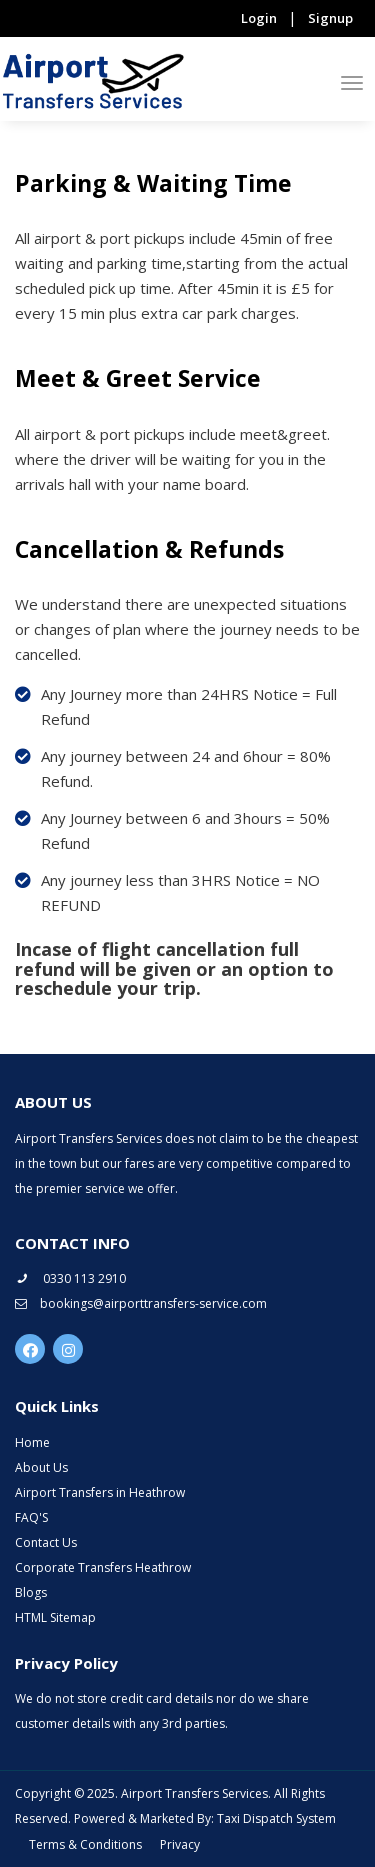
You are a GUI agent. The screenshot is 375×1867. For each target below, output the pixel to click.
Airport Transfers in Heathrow (100, 1492)
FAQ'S (31, 1517)
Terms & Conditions (85, 1844)
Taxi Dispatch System (276, 1818)
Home (32, 1442)
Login (259, 18)
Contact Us (46, 1542)
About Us (41, 1467)
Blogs (31, 1592)
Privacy (180, 1844)
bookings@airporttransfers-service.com (141, 1303)
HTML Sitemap (55, 1617)
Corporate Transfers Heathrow (103, 1567)
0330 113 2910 (70, 1278)
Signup (330, 18)
